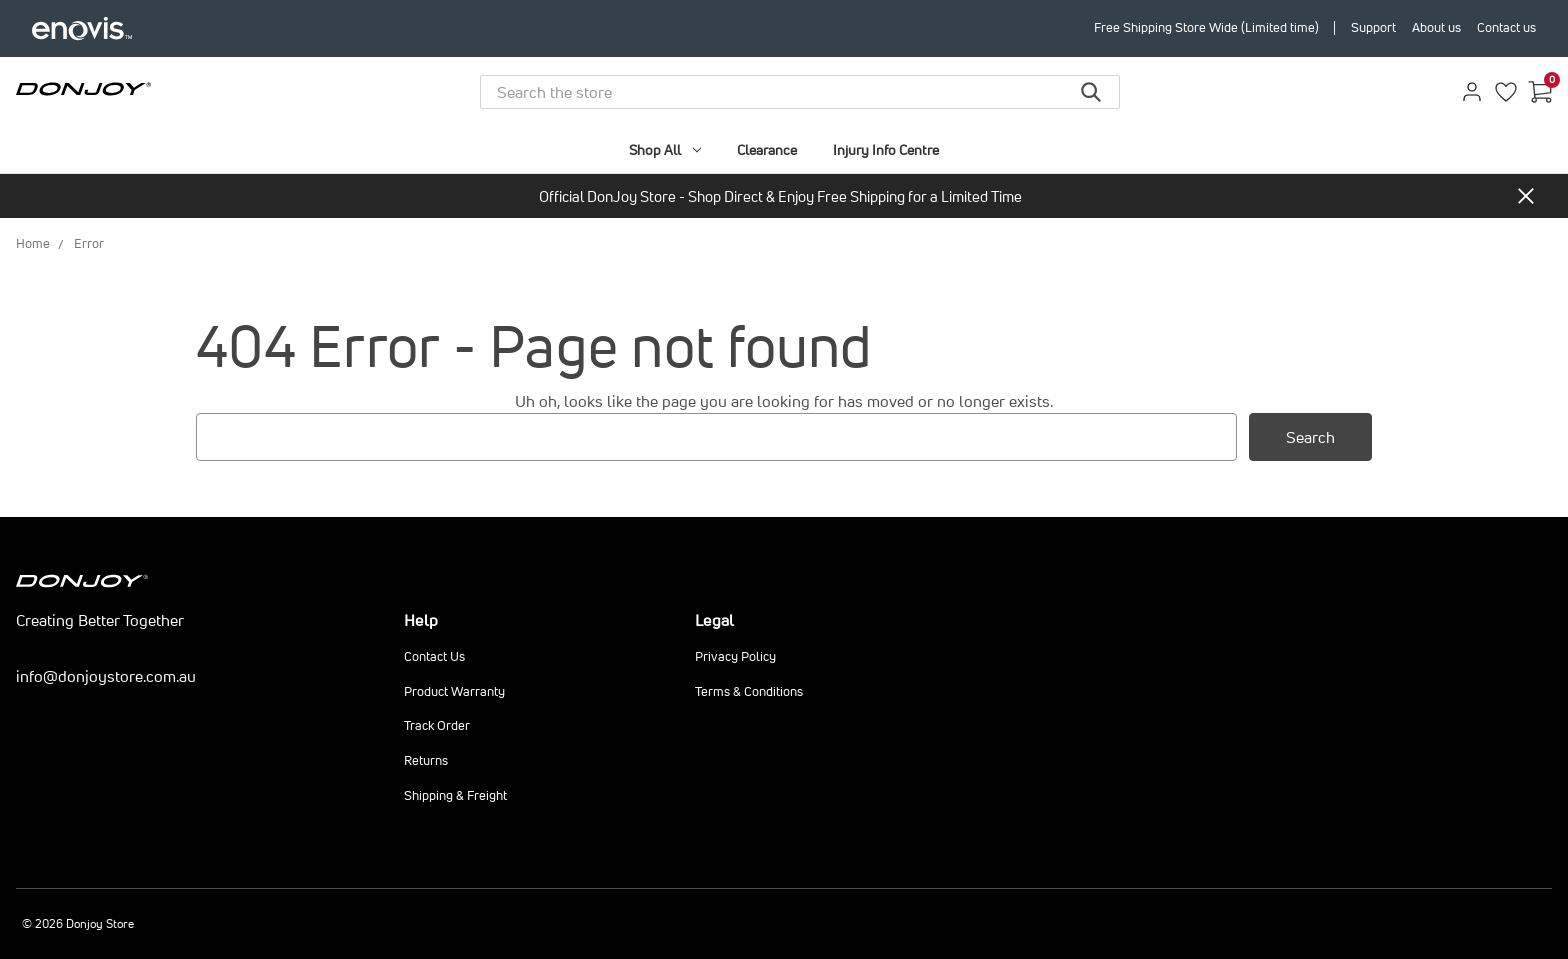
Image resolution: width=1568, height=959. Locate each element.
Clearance (767, 150)
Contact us (1506, 27)
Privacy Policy (735, 656)
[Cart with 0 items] (1540, 92)
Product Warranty (454, 691)
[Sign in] (1472, 92)
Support (1373, 27)
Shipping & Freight (455, 795)
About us (1436, 27)
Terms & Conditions (749, 691)
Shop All (665, 150)
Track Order (437, 725)
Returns (426, 760)
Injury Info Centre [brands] (886, 150)
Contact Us (434, 656)
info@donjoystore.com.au (106, 676)
